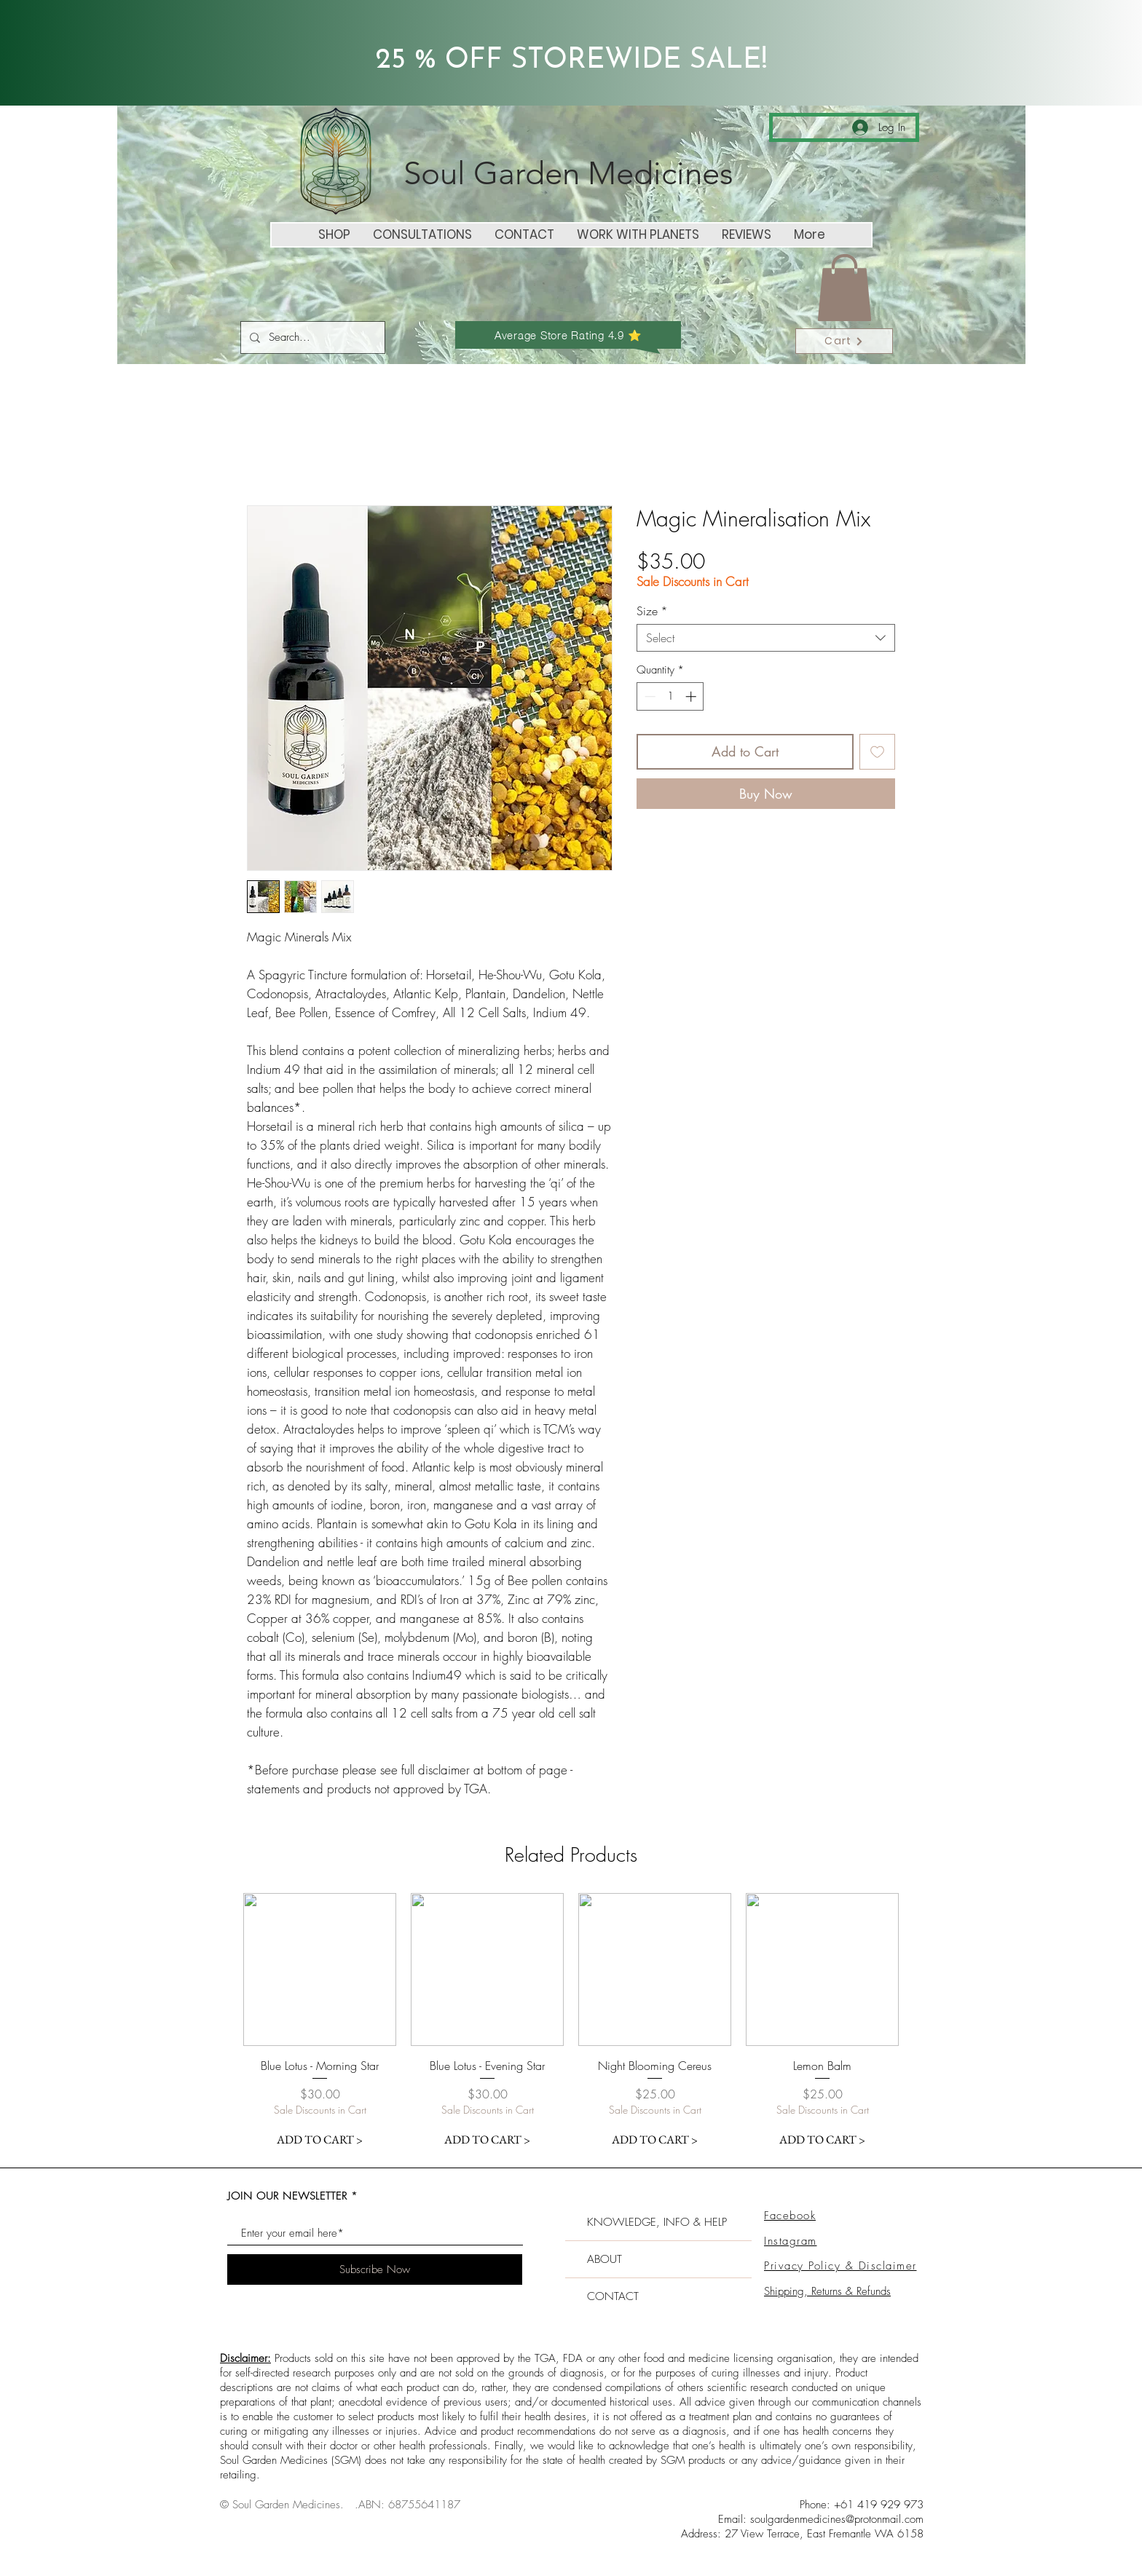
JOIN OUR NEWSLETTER (287, 2195)
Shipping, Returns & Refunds (827, 2291)
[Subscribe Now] (374, 2269)
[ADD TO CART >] (319, 2139)
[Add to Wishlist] (877, 752)
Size (652, 611)
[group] (571, 2023)
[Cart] (844, 341)
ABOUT (604, 2259)
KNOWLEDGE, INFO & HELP (657, 2222)
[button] (844, 287)
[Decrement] (648, 696)
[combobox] (766, 638)
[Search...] (311, 337)
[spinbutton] (670, 696)
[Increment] (692, 696)
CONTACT (613, 2296)
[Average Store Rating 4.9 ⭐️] (568, 334)
